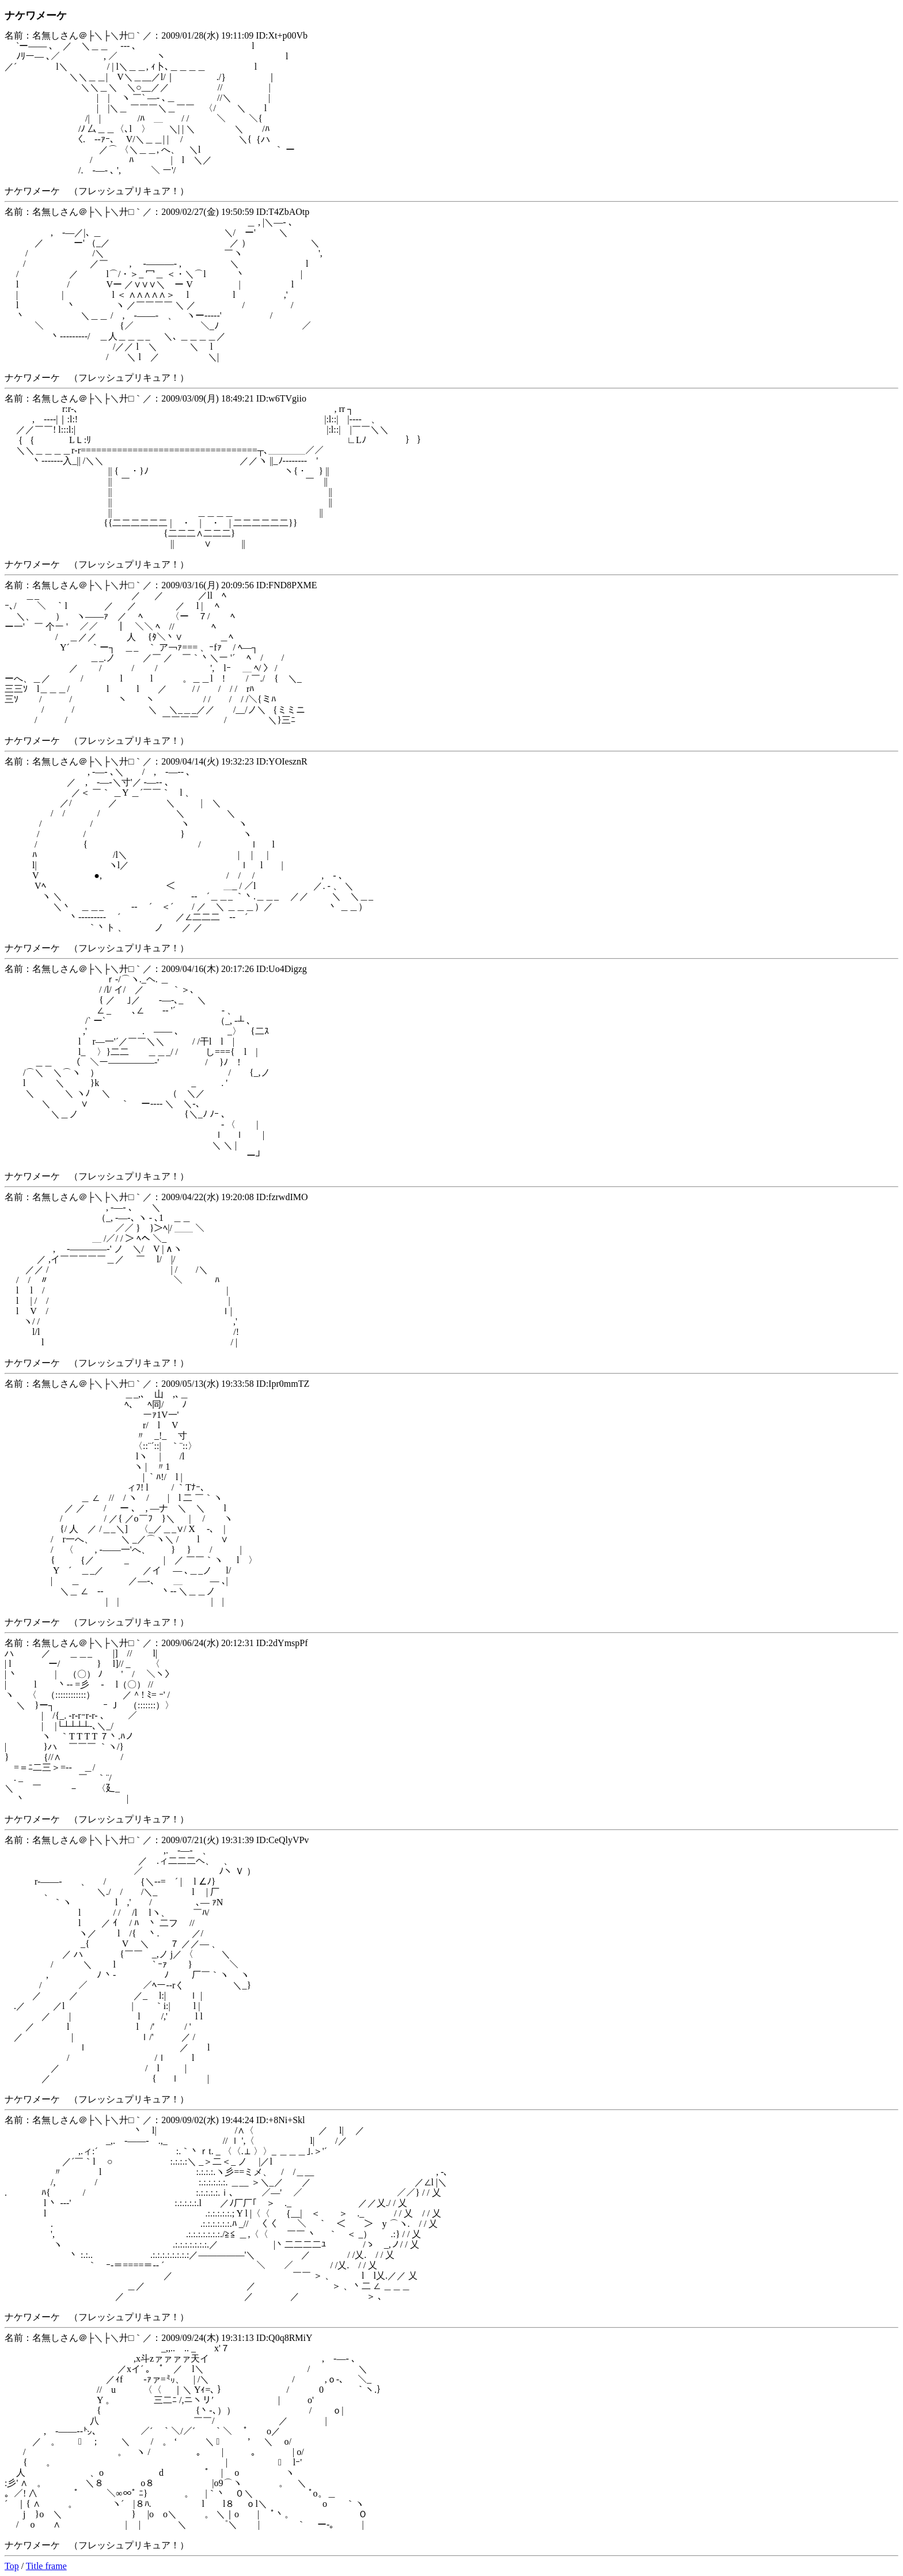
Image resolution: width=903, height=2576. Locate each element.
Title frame (46, 2566)
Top (12, 2566)
